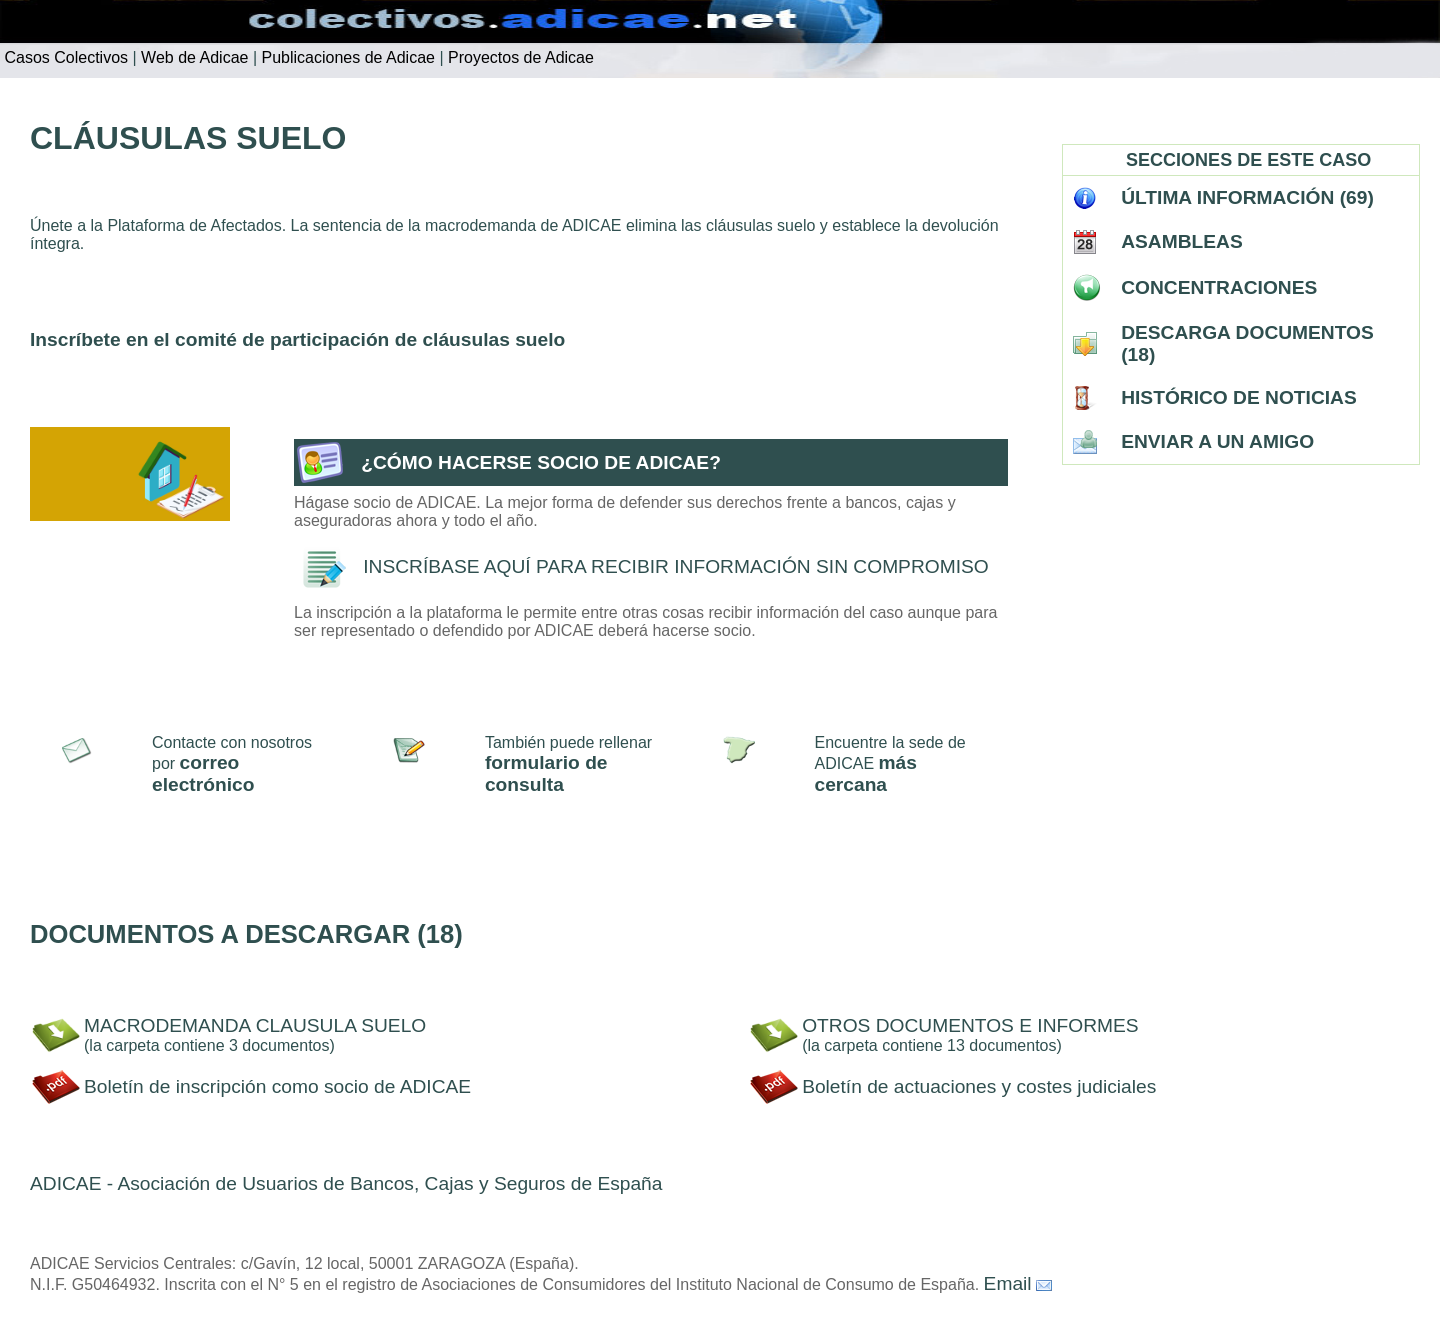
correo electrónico (203, 773)
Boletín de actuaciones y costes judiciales (979, 1086)
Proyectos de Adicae (519, 57)
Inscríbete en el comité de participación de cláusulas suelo (297, 339)
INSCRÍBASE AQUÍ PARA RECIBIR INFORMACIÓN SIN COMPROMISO (675, 566)
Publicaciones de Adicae (346, 57)
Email (1008, 1283)
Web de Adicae (193, 57)
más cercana (866, 773)
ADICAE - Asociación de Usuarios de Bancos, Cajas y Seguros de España (346, 1183)
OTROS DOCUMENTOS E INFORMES (970, 1025)
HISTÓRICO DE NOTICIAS (1239, 397)
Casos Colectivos (64, 57)
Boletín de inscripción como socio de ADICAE (277, 1086)
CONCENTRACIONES (1219, 287)
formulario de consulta (546, 773)
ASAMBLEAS (1182, 241)
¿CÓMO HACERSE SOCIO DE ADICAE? (541, 462)
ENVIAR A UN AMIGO (1217, 441)
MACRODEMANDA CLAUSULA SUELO (255, 1025)
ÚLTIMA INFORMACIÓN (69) (1247, 197)
